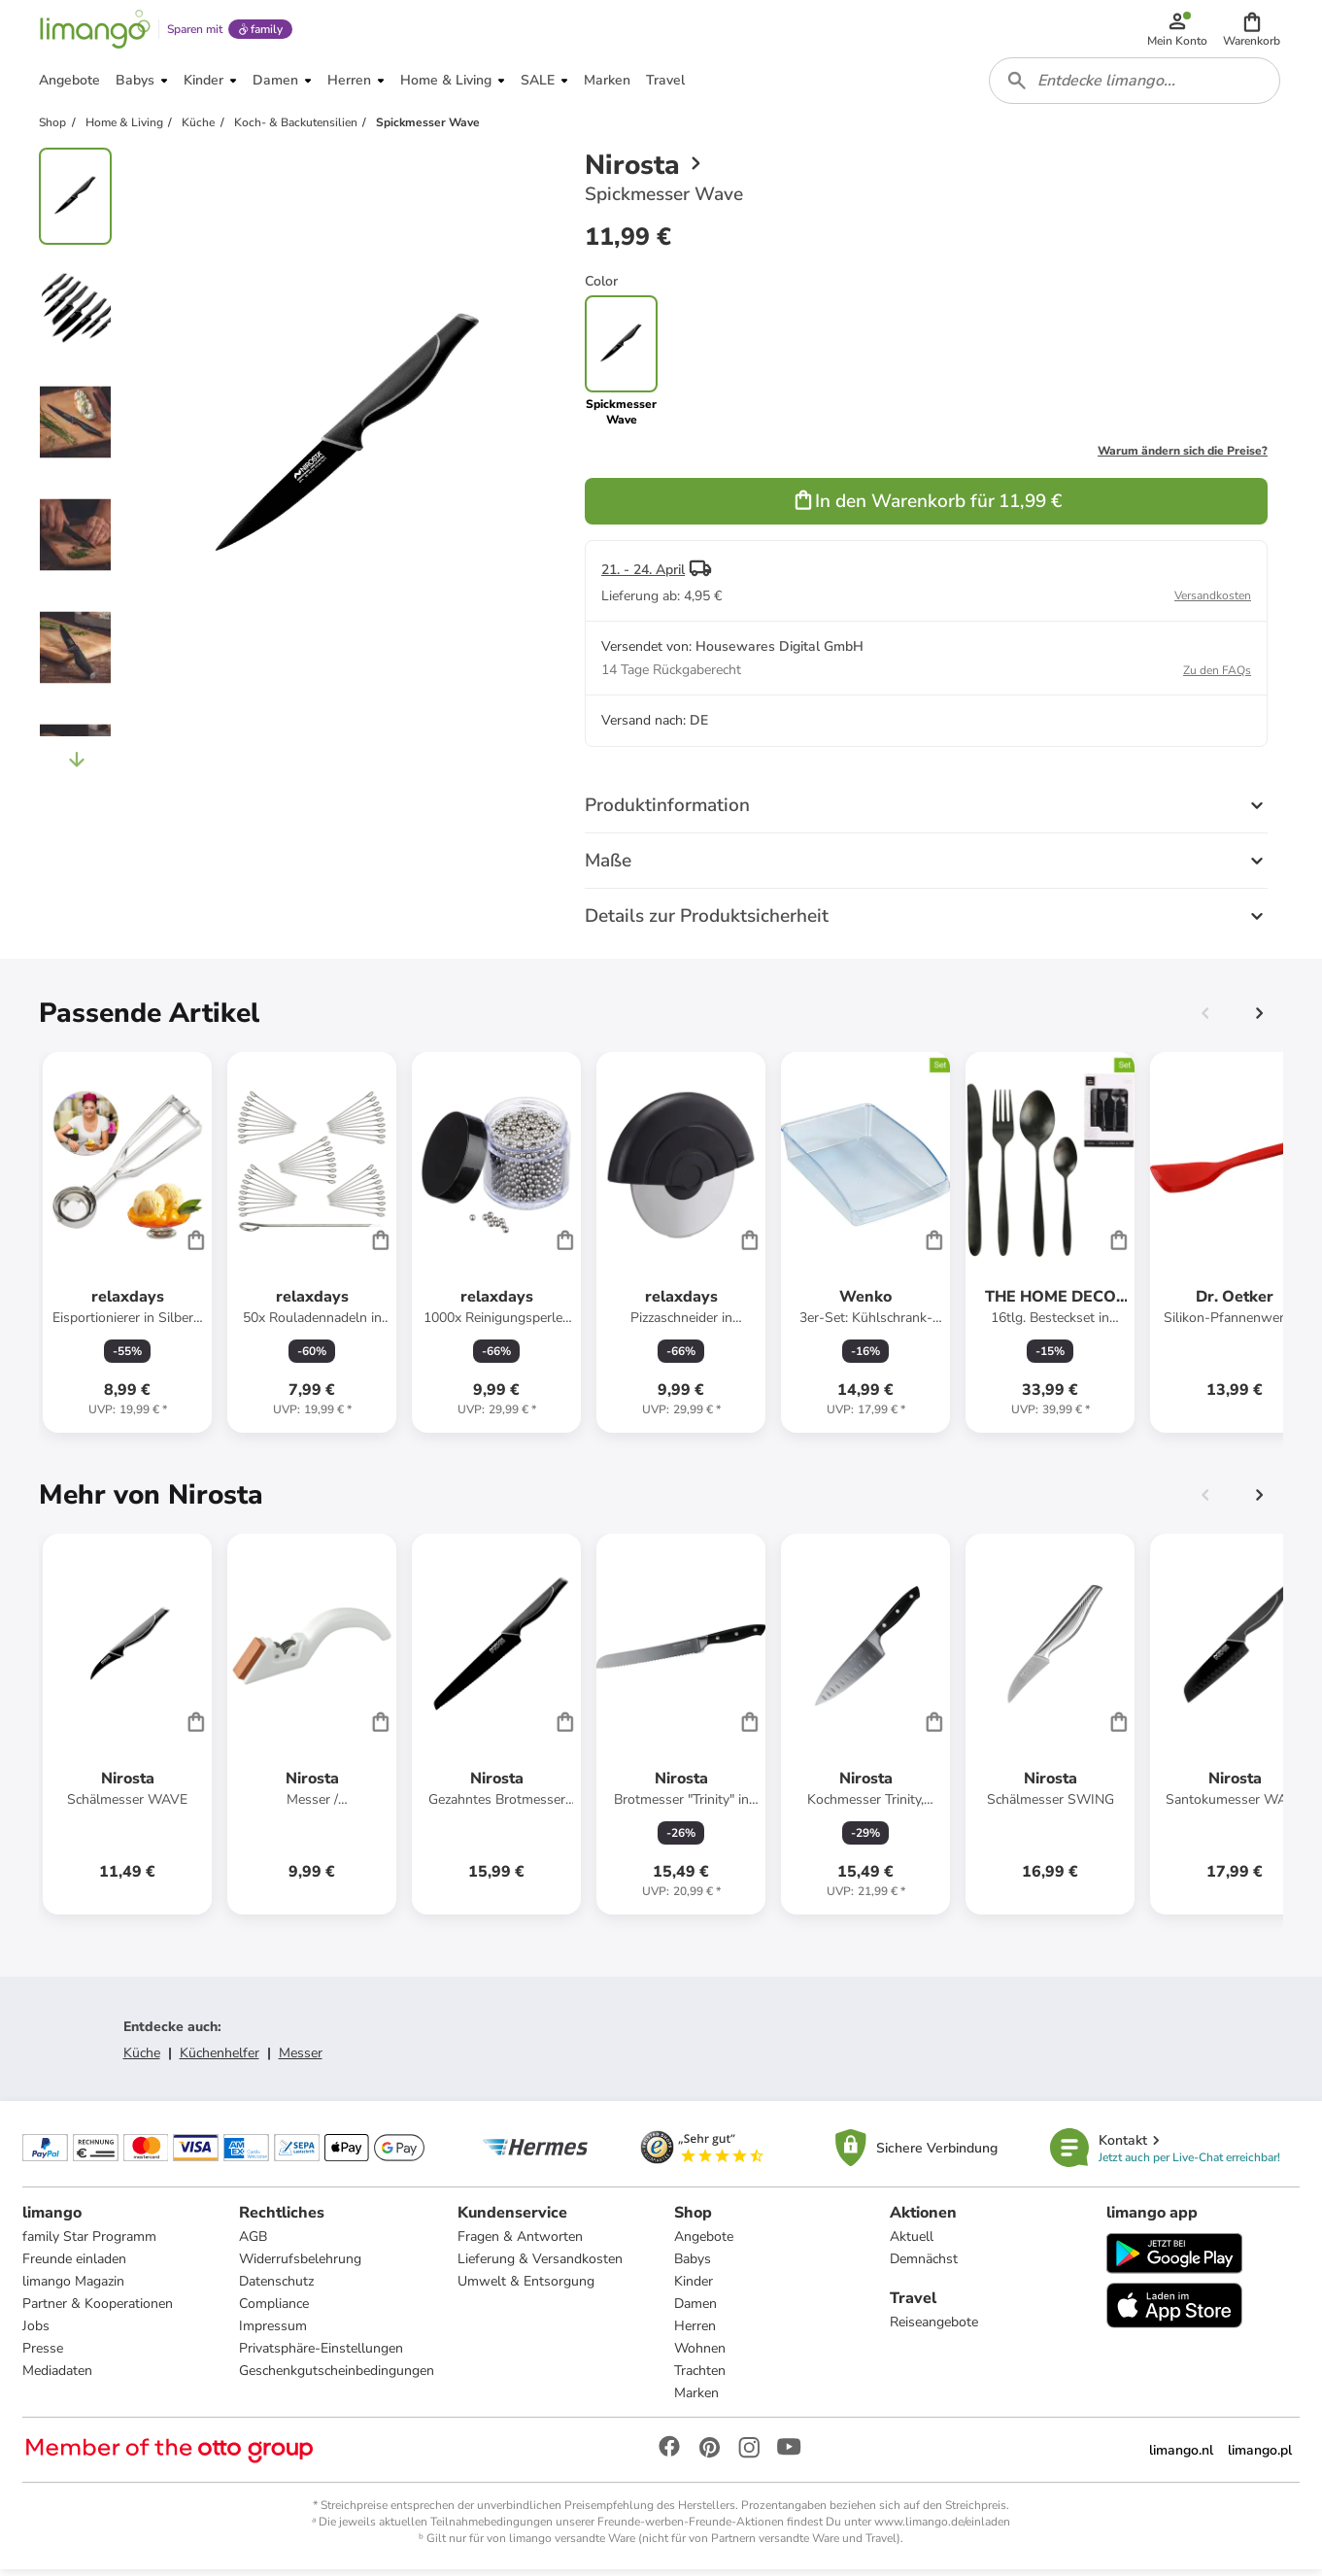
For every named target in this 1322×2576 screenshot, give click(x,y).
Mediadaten (58, 2377)
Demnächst (924, 2265)
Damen (695, 2310)
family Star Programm (90, 2243)
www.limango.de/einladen (942, 2528)
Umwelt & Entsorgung (526, 2288)
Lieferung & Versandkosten (540, 2265)
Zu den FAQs (1217, 676)
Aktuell (911, 2243)
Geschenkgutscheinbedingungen (336, 2377)
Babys (692, 2265)
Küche (141, 2059)
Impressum (273, 2332)
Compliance (274, 2310)
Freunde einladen (75, 2265)
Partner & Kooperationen (98, 2310)
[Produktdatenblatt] (127, 1248)
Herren (695, 2332)
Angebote (703, 2243)
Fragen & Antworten (520, 2243)
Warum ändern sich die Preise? (1183, 456)
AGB (253, 2243)
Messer (300, 2059)
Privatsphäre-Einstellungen (321, 2355)
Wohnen (700, 2355)
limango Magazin (74, 2288)
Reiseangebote (934, 2329)
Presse (43, 2355)
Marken (696, 2399)
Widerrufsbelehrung (300, 2265)
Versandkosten (1212, 601)
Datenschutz (276, 2288)
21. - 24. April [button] (643, 575)
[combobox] (1135, 85)
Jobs (37, 2332)
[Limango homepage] (94, 31)
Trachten (700, 2377)
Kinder (693, 2288)
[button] (1252, 31)
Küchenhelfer (219, 2059)
